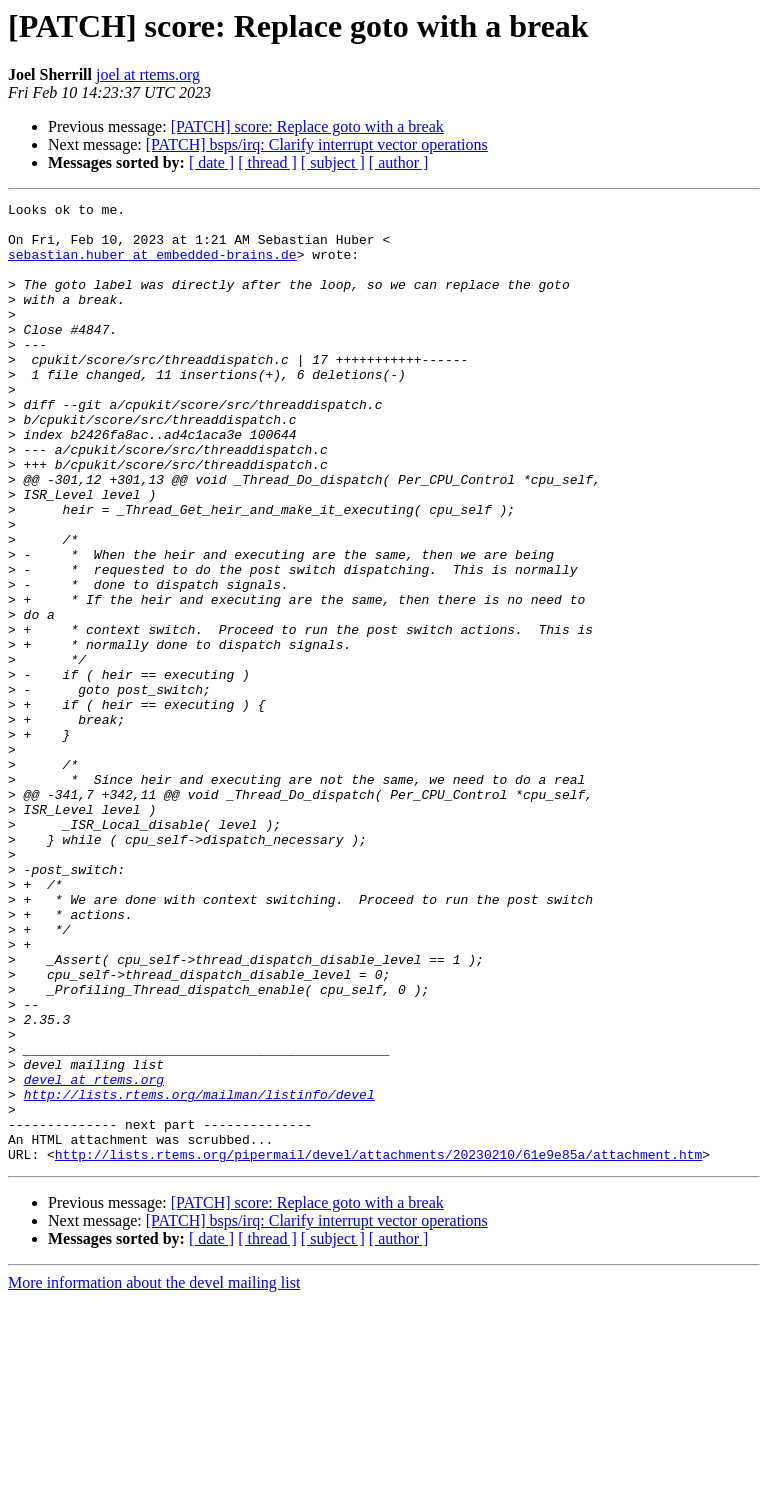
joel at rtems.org (148, 74)
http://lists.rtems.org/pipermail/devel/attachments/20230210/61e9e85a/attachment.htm (378, 1346)
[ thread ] (267, 162)
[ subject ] (333, 162)
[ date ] (211, 162)
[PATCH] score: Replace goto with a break (307, 126)
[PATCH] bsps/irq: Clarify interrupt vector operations (317, 144)
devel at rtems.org (94, 1256)
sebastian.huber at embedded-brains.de (152, 266)
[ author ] (399, 162)
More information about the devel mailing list (154, 1474)
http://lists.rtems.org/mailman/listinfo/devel (199, 1274)
